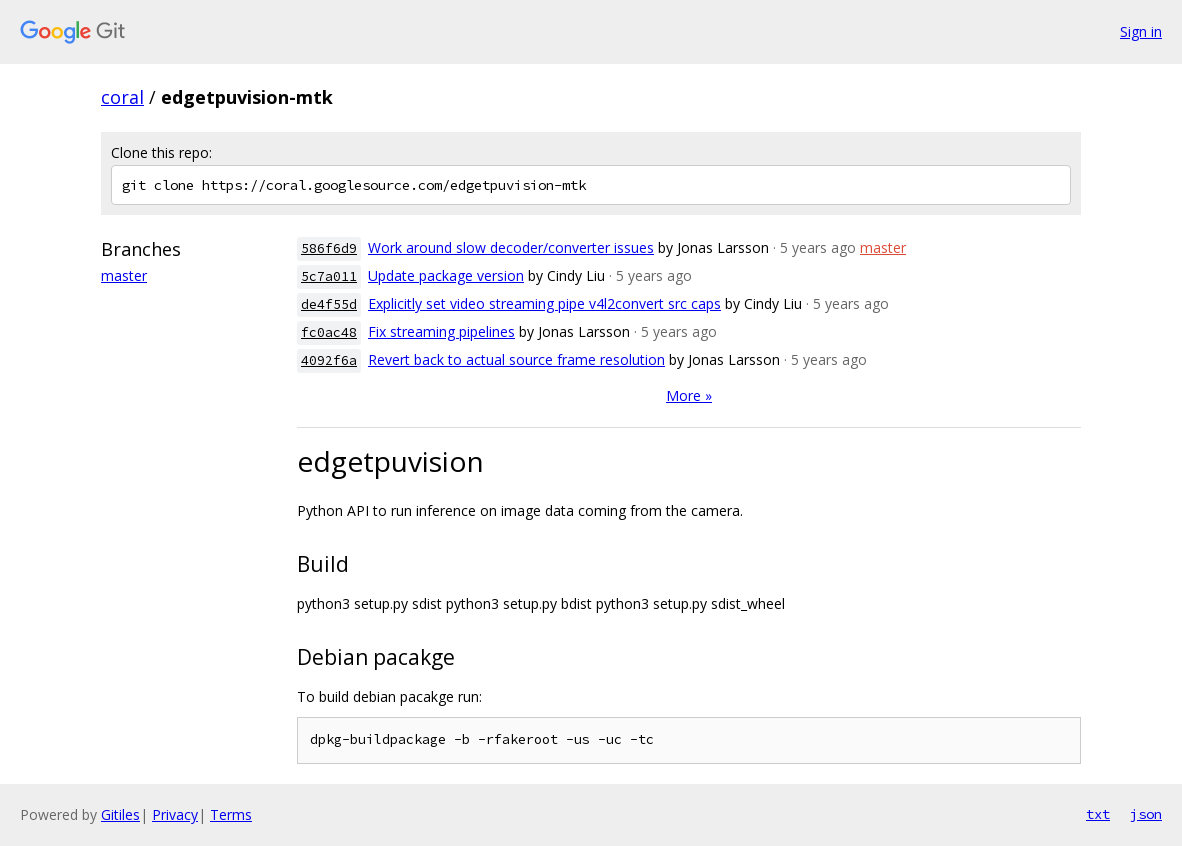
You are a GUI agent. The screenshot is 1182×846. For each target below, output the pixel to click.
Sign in (1141, 31)
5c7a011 (329, 276)
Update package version (446, 275)
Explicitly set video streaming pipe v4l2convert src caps (544, 303)
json (1146, 814)
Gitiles (120, 814)
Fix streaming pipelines (441, 331)
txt (1098, 814)
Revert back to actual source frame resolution (516, 359)
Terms (231, 814)
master (124, 275)
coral (122, 97)
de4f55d (329, 304)
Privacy (175, 814)
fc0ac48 (329, 332)
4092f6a (329, 360)
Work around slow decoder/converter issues (511, 247)
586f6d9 (329, 248)
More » (689, 395)
